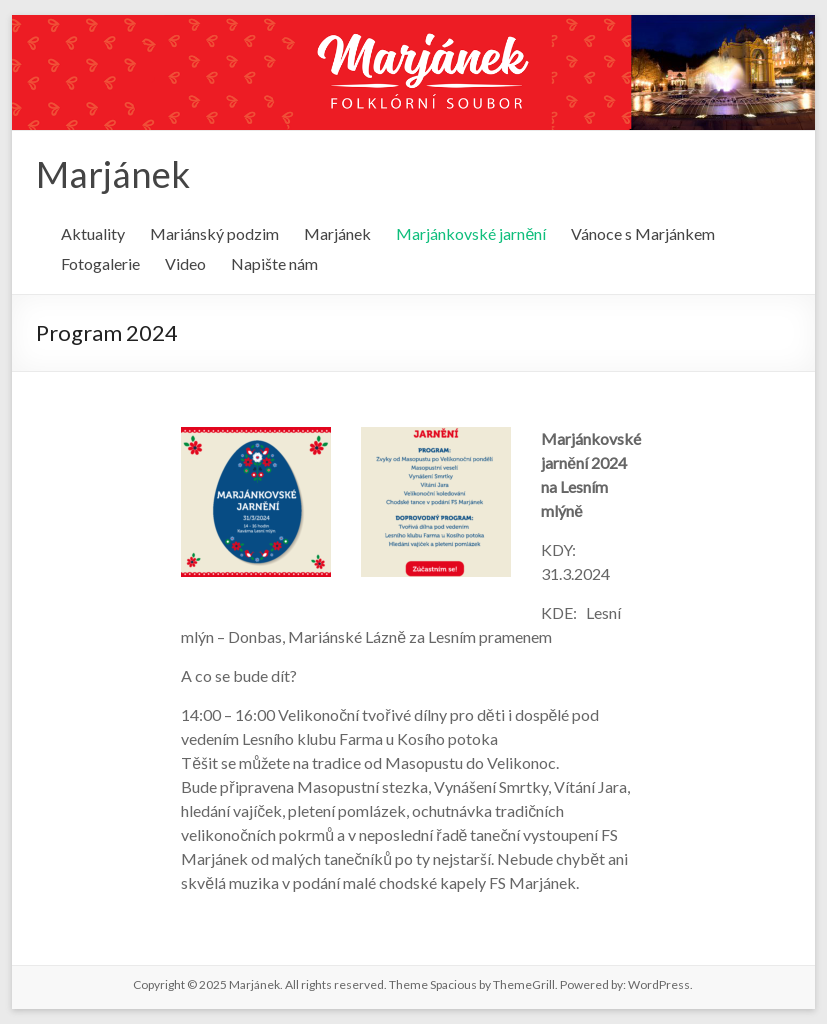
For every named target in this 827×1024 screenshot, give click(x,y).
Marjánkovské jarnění (471, 233)
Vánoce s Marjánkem (643, 233)
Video (185, 263)
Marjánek (113, 174)
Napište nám (274, 263)
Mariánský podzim (214, 233)
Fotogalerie (100, 263)
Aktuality (93, 233)
